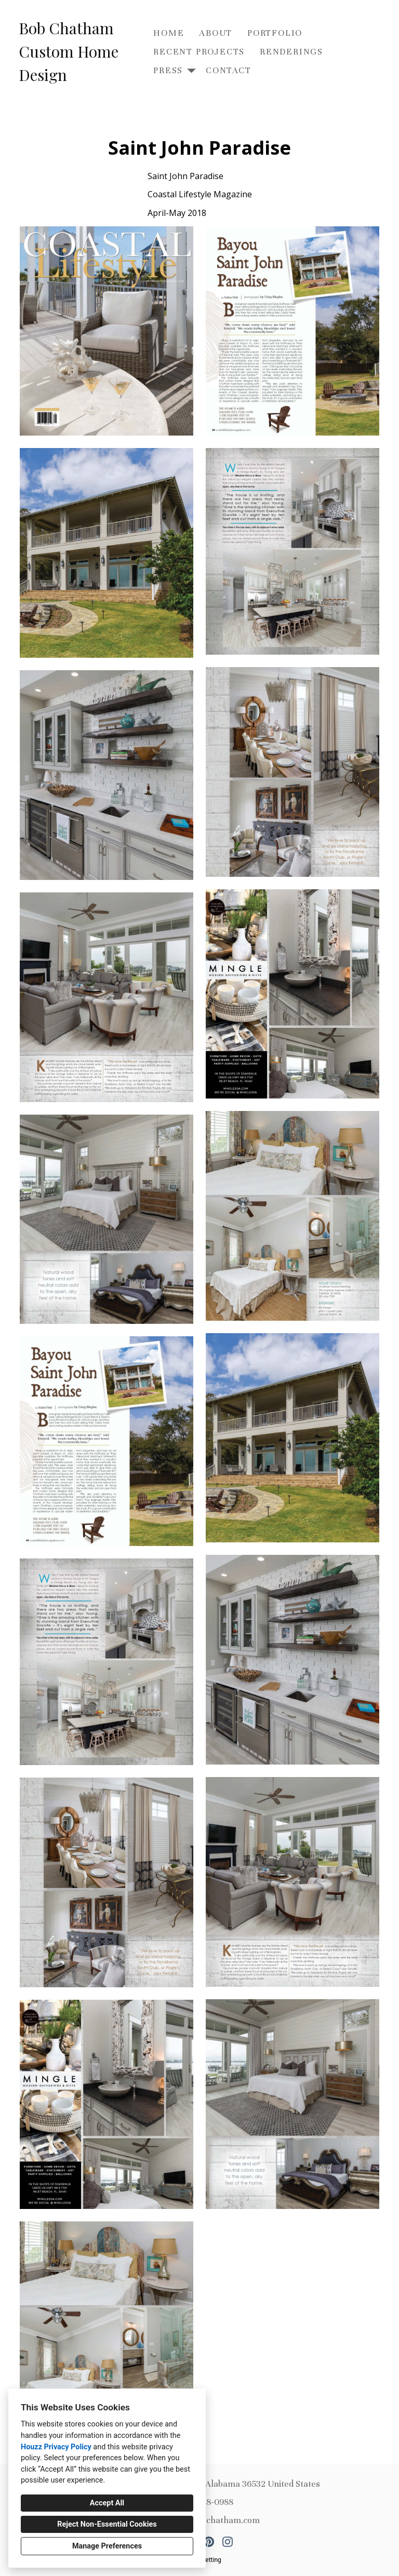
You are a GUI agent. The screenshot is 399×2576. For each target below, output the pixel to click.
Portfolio (274, 33)
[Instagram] (227, 2542)
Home (168, 33)
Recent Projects (199, 51)
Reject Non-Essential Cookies (106, 2524)
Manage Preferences (107, 2546)
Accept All (107, 2503)
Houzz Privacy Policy (56, 2447)
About (215, 33)
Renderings (291, 51)
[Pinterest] (209, 2542)
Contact (228, 70)
